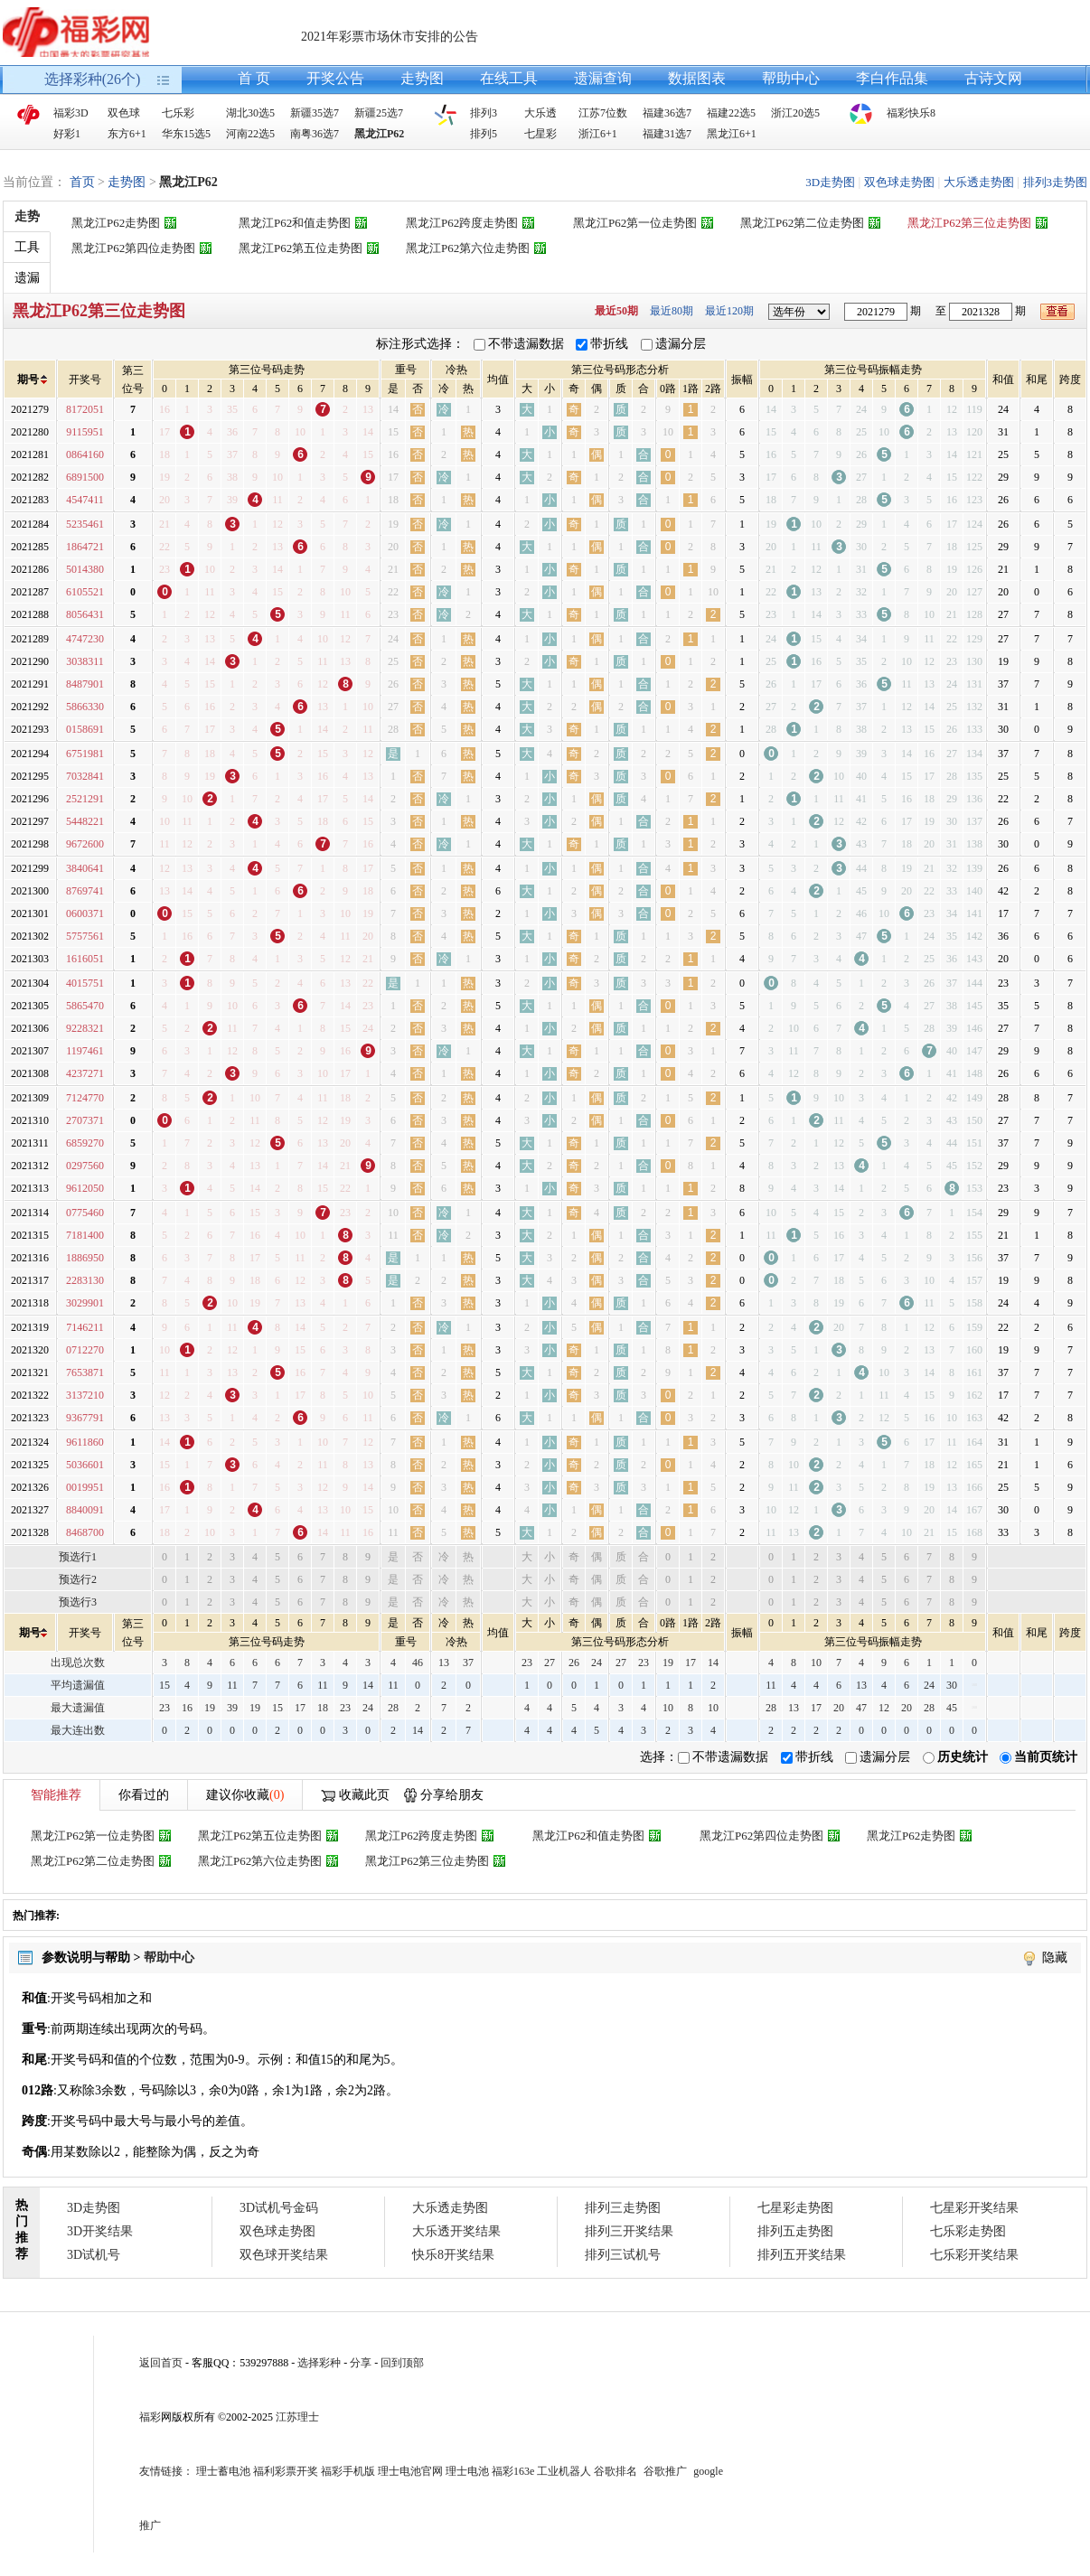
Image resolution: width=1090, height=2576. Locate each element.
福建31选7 (667, 133)
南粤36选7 (314, 133)
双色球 (124, 113)
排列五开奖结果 (801, 2255)
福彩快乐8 (911, 113)
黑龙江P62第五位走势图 (300, 248)
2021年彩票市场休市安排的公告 (389, 36)
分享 (360, 2362)
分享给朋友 (452, 1795)
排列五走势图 (795, 2231)
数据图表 (697, 78)
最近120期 (729, 310)
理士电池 (467, 2471)
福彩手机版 (348, 2471)
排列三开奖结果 (629, 2231)
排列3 (483, 113)
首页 (82, 182)
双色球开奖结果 (284, 2255)
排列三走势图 (623, 2208)
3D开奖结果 (100, 2231)
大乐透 (540, 113)
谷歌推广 (665, 2471)
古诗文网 (993, 78)
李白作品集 (892, 78)
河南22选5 (250, 133)
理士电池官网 (410, 2471)
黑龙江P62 (379, 133)
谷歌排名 (615, 2471)
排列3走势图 (1055, 182)
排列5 (483, 133)
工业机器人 (564, 2471)
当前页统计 (1045, 1757)
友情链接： (166, 2471)
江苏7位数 (602, 113)
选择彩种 (319, 2362)
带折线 (609, 344)
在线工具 (509, 78)
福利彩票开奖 (285, 2471)
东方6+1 (127, 133)
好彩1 (66, 133)
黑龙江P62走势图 (115, 222)
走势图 (422, 78)
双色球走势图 (899, 182)
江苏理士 (297, 2417)
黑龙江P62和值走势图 (295, 222)
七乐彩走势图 (968, 2231)
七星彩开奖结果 (974, 2208)
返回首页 (161, 2362)
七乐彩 (178, 113)
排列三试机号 (623, 2255)
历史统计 (962, 1757)
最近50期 (616, 310)
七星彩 (540, 133)
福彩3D (71, 113)
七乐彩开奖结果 (974, 2255)
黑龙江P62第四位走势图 (133, 248)
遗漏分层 (680, 344)
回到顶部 (402, 2362)
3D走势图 (830, 182)
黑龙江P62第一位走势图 (635, 222)
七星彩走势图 (795, 2208)
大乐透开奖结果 (456, 2231)
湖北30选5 (250, 113)
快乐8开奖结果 (453, 2255)
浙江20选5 (795, 113)
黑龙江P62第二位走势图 (802, 222)
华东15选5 (186, 133)
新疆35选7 (314, 113)
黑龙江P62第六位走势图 (468, 248)
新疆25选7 (378, 113)
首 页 (254, 78)
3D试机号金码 (279, 2208)
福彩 (150, 2417)
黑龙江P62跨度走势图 (462, 222)
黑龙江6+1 (731, 133)
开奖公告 (335, 78)
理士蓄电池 (223, 2471)
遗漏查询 (603, 78)
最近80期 (671, 310)
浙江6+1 (597, 133)
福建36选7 (667, 113)
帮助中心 (791, 78)
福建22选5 (731, 113)
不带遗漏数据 (526, 344)
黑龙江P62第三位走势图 (969, 222)
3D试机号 (93, 2255)
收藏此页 (364, 1795)
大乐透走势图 (979, 182)
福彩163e (513, 2471)
